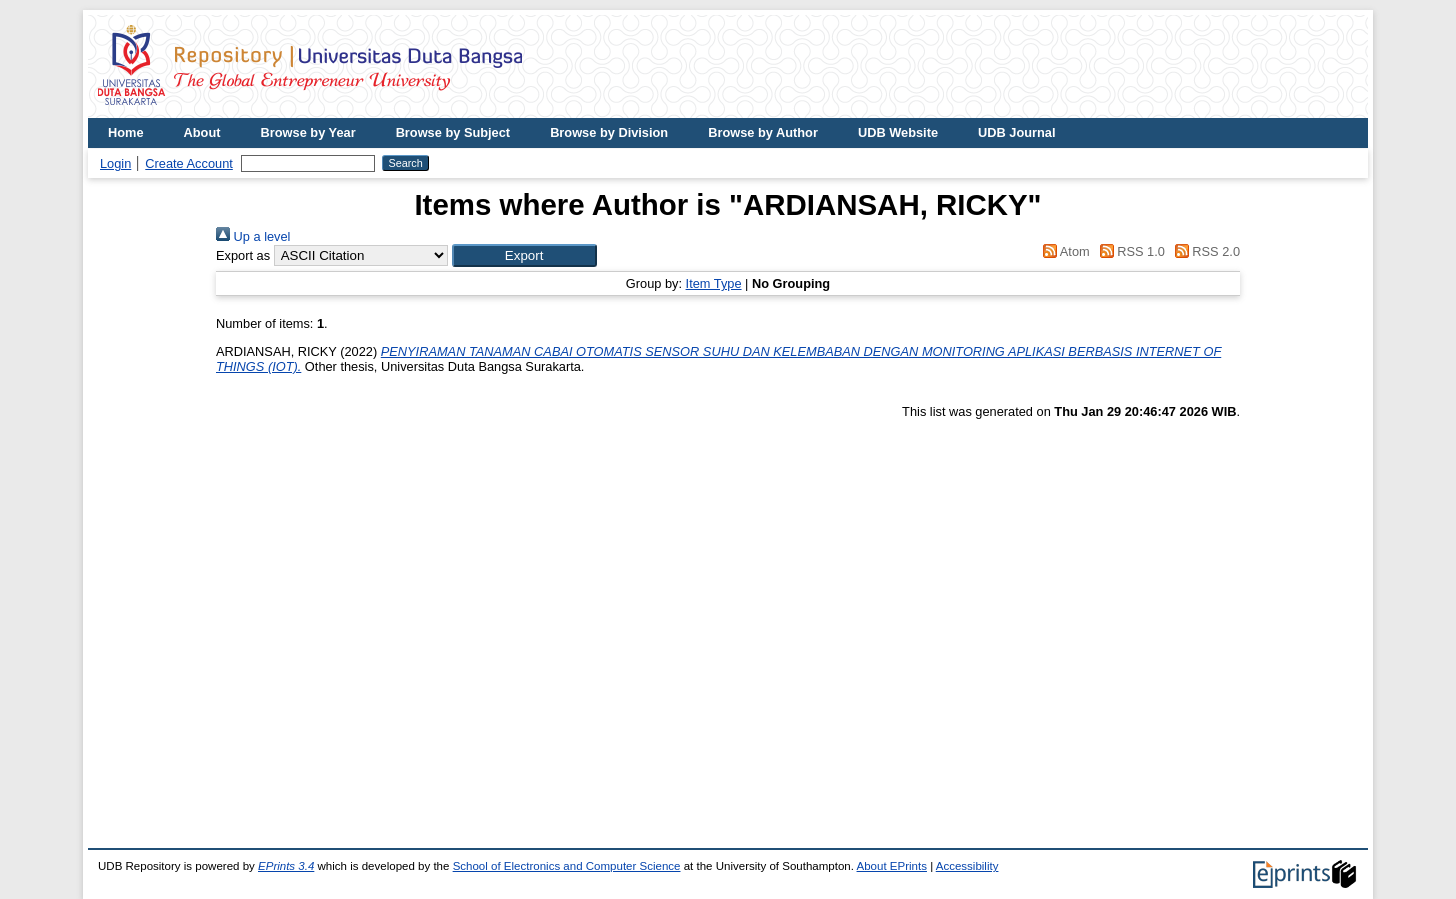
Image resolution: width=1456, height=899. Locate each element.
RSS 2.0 (1204, 251)
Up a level (253, 236)
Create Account (189, 163)
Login (115, 163)
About (202, 132)
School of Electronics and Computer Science (567, 866)
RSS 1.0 (1129, 251)
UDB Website (898, 132)
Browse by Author (763, 132)
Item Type (714, 283)
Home (126, 132)
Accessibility (967, 866)
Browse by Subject (453, 132)
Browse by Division (609, 132)
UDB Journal (1017, 132)
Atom (1063, 251)
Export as (243, 255)
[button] (524, 255)
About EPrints (892, 866)
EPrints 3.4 (286, 866)
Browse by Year (308, 132)
